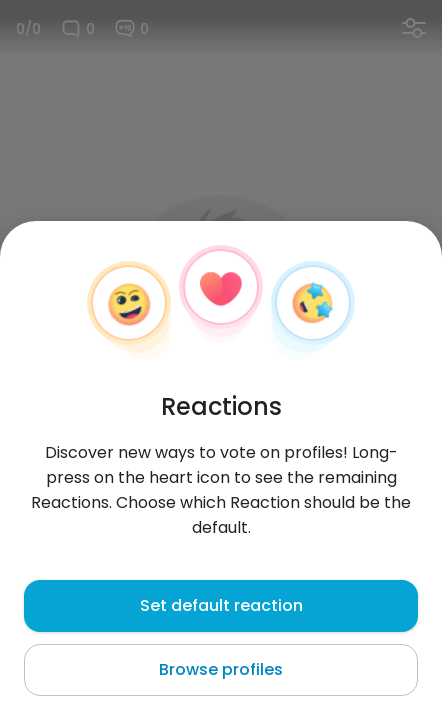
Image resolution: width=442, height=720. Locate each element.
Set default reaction (221, 605)
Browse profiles (221, 669)
